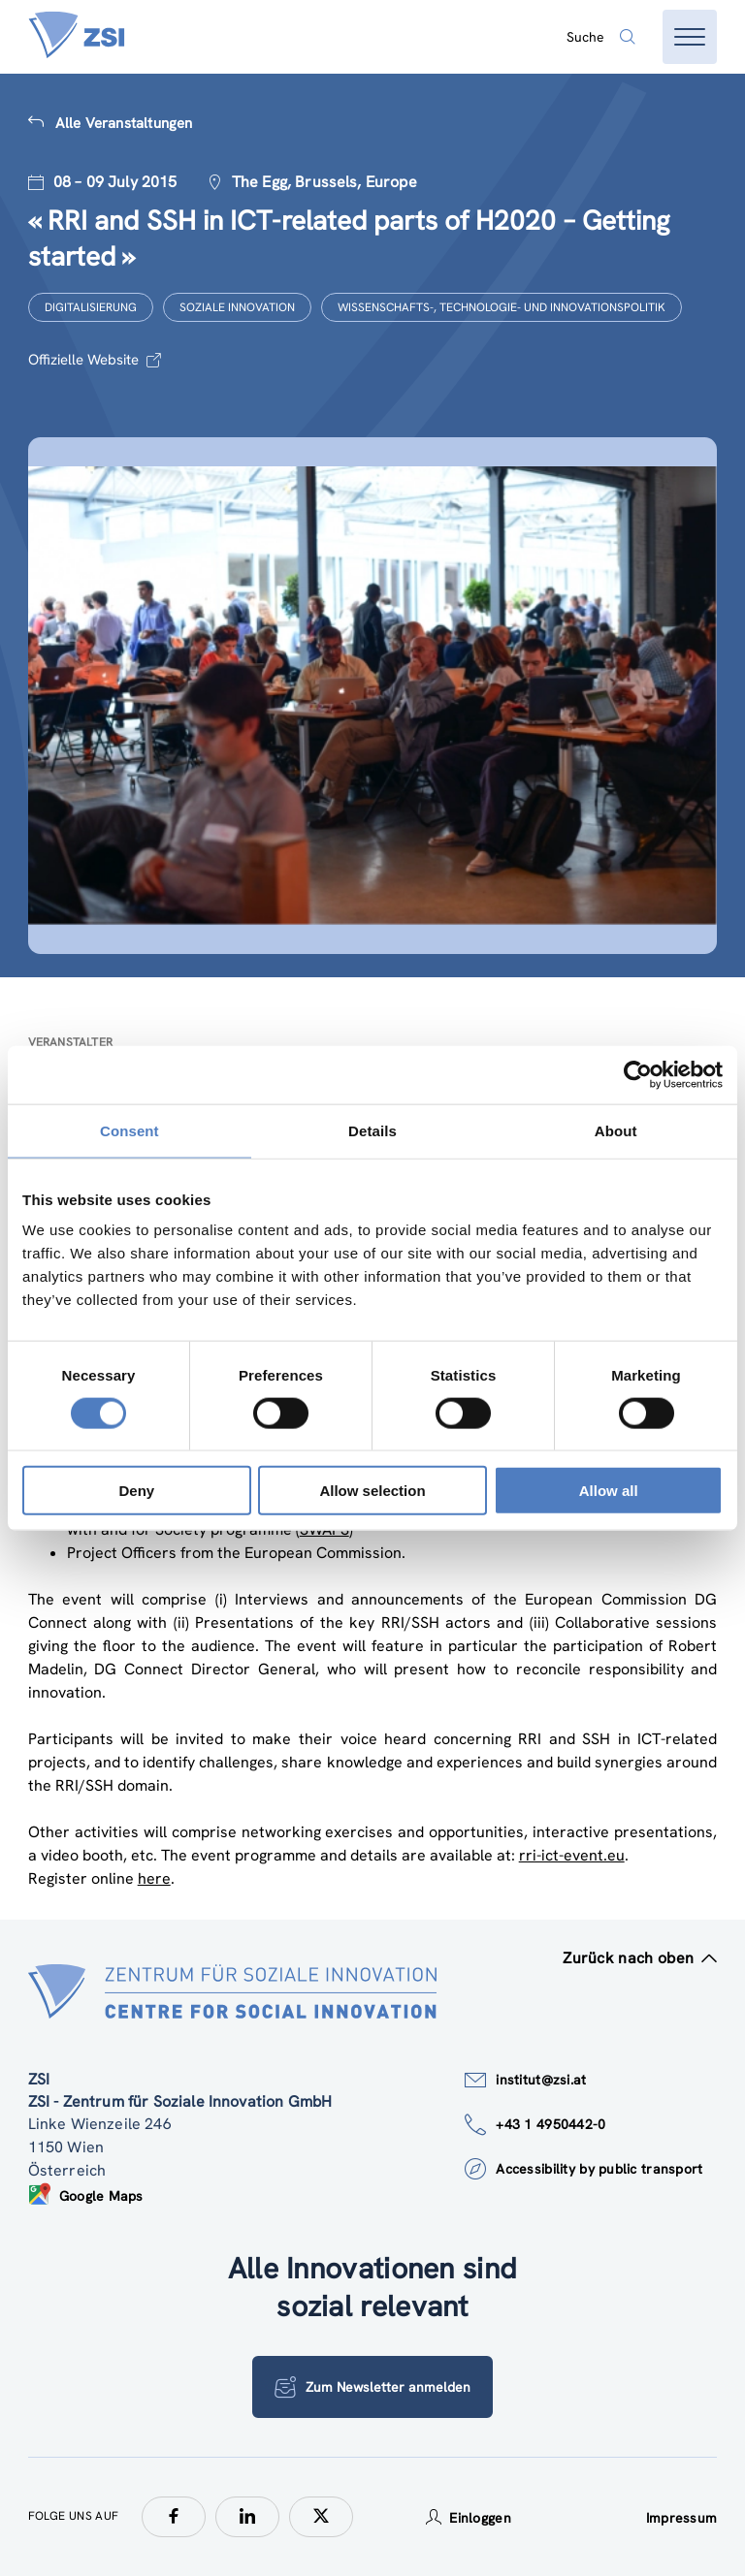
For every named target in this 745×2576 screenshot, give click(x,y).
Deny (136, 1490)
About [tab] (616, 1130)
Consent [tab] (129, 1130)
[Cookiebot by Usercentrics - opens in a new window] (638, 1074)
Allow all (608, 1490)
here (154, 1878)
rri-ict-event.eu (572, 1855)
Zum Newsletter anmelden (372, 2387)
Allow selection (372, 1490)
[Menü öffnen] (690, 37)
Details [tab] (372, 1130)
